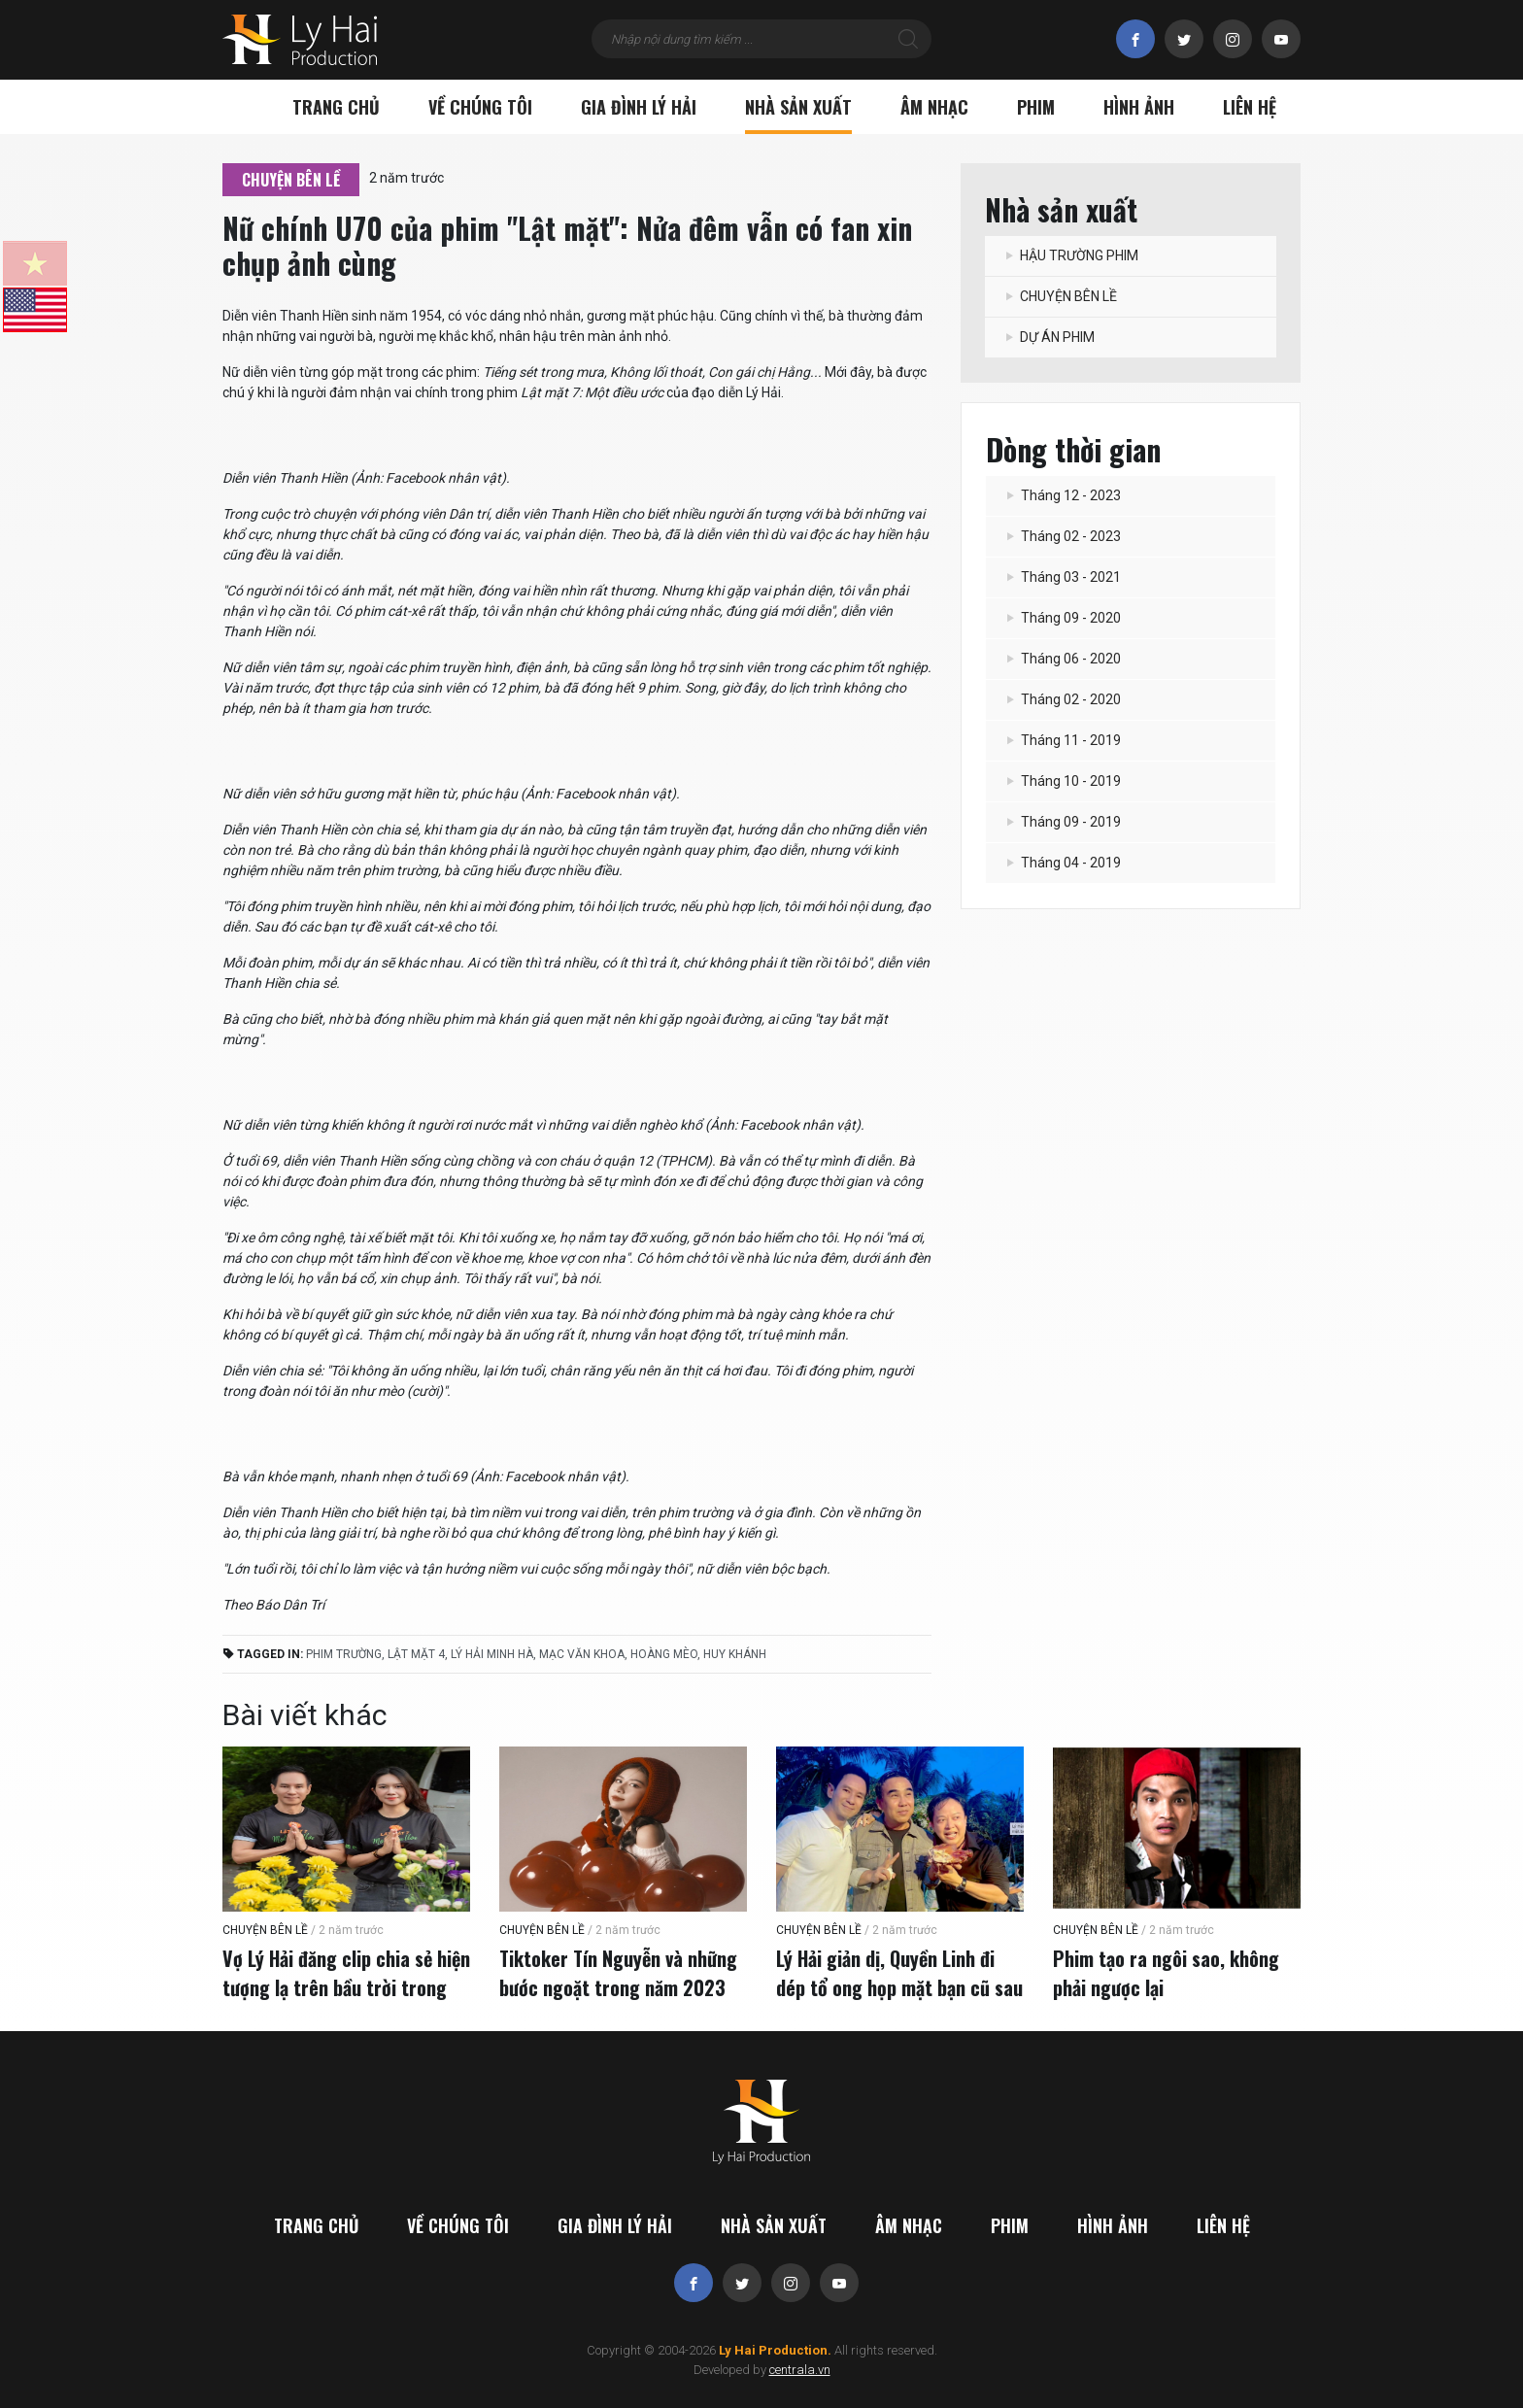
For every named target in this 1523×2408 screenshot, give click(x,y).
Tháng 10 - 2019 (1063, 781)
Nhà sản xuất (798, 106)
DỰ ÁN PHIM (1049, 337)
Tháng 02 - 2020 (1063, 699)
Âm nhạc (934, 106)
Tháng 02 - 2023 (1063, 536)
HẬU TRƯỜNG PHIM (1071, 255)
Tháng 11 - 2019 (1063, 740)
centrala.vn (799, 2369)
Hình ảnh (1138, 106)
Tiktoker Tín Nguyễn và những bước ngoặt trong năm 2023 (618, 1973)
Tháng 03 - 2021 (1063, 577)
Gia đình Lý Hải (638, 106)
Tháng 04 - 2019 (1063, 862)
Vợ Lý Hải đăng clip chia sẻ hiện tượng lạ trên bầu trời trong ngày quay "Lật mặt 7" (346, 1987)
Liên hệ (1249, 106)
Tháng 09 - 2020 (1063, 618)
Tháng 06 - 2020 (1063, 658)
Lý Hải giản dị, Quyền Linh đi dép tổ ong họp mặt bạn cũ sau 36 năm (899, 1987)
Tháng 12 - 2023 (1063, 495)
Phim (1036, 106)
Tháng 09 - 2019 (1063, 822)
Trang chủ (336, 106)
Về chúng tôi (480, 106)
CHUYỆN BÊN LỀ (291, 179)
